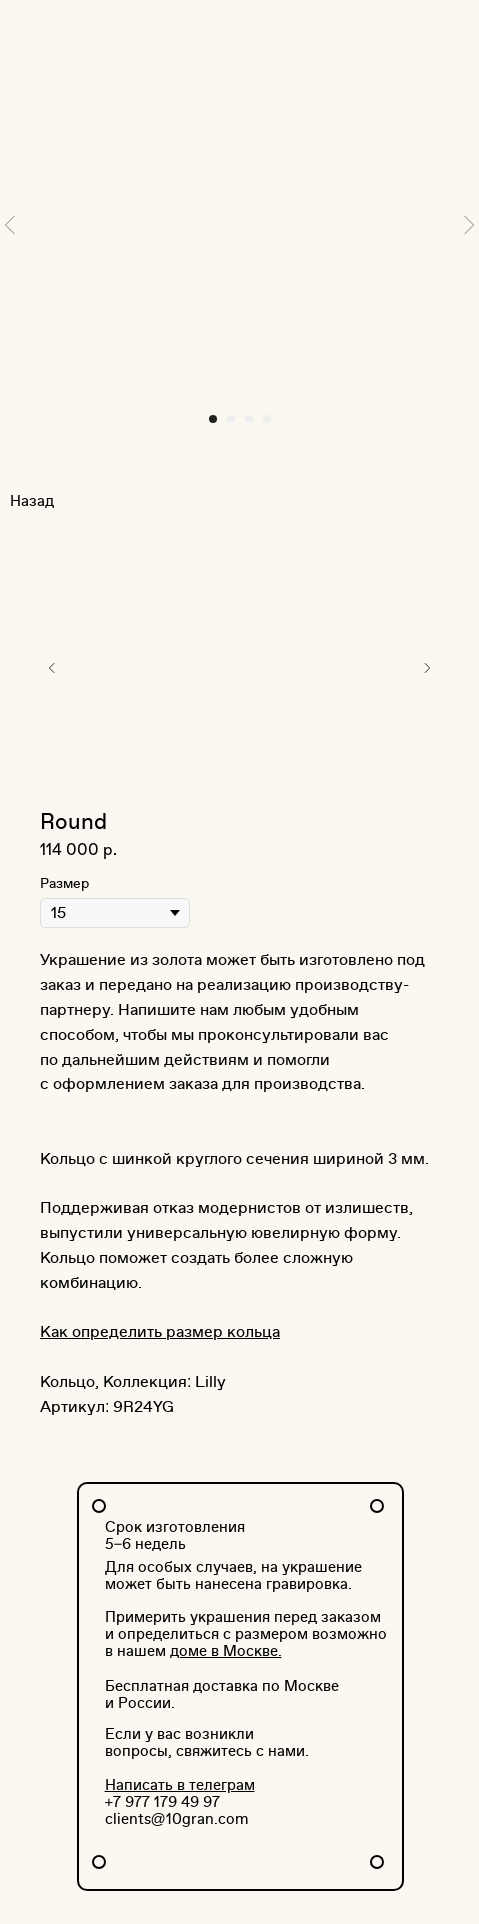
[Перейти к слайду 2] (231, 419)
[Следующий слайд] (469, 224)
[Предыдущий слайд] (10, 224)
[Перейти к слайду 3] (249, 419)
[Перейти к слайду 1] (213, 419)
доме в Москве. (226, 1651)
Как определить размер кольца (160, 1332)
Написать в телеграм (180, 1785)
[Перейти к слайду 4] (267, 419)
